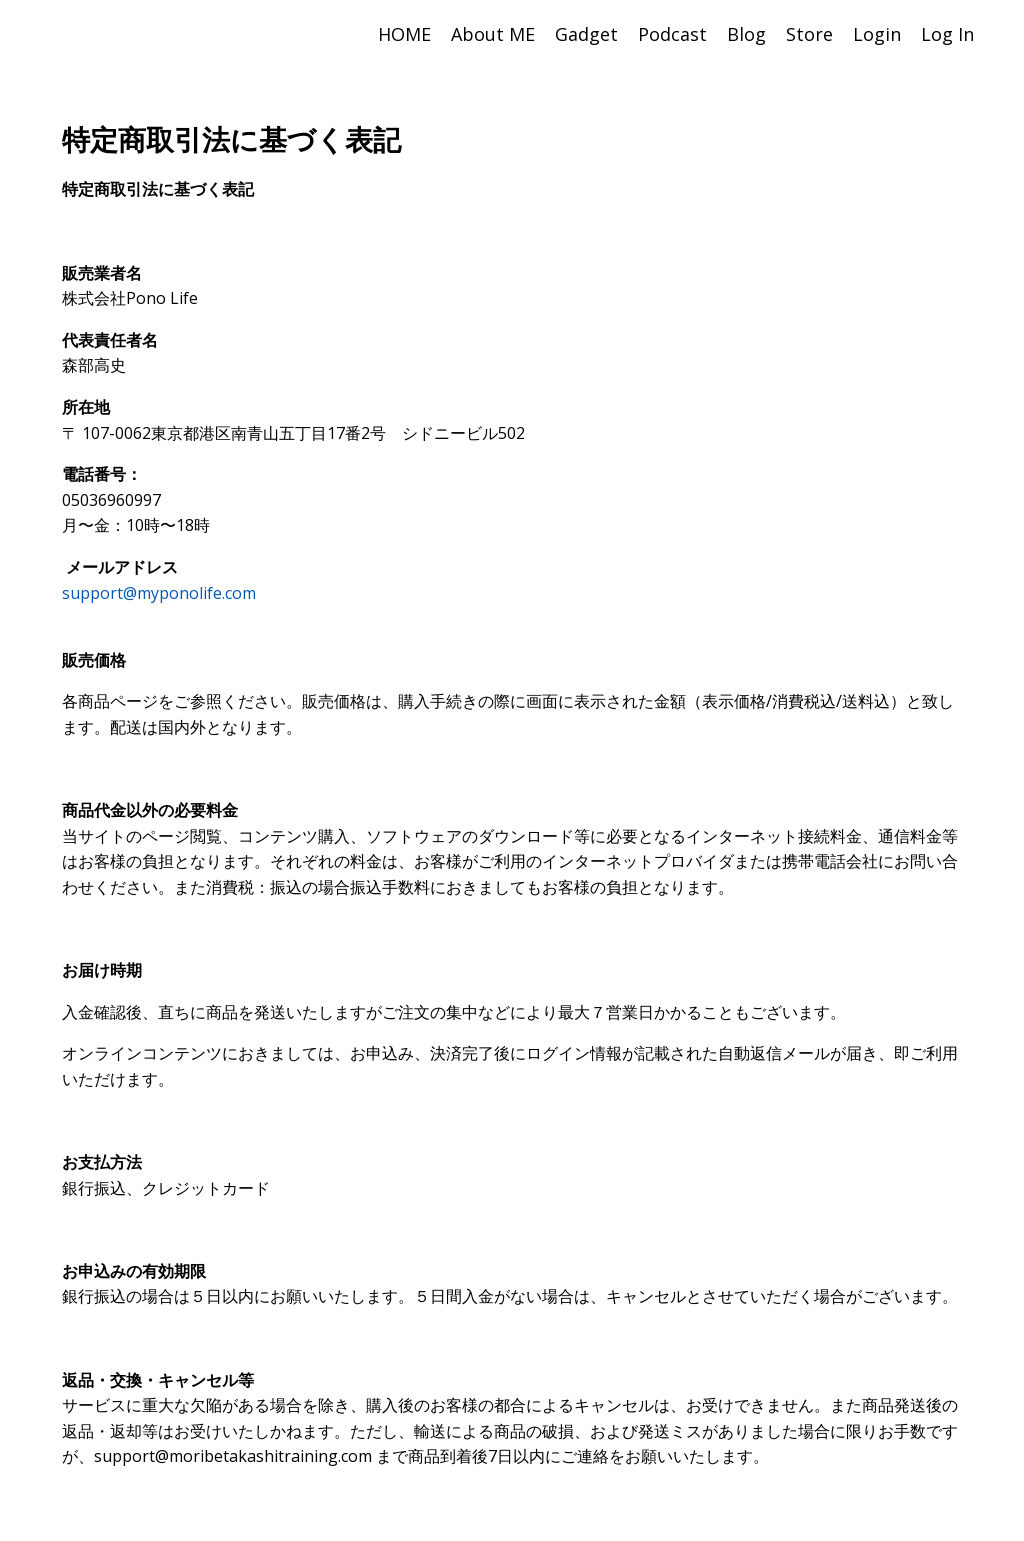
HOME (404, 34)
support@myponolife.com (159, 593)
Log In (947, 34)
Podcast (672, 34)
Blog (746, 34)
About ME (493, 34)
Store (809, 34)
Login (877, 34)
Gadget (586, 34)
